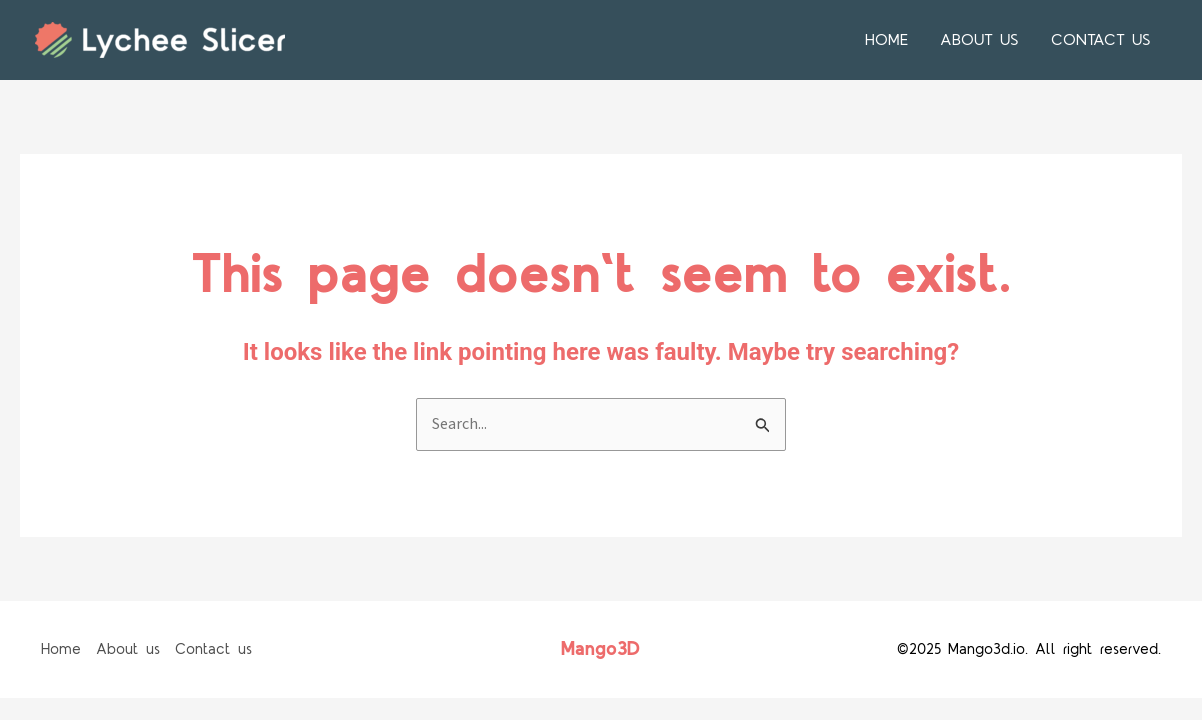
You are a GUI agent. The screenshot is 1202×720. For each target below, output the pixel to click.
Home (886, 40)
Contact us (1101, 40)
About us (979, 40)
